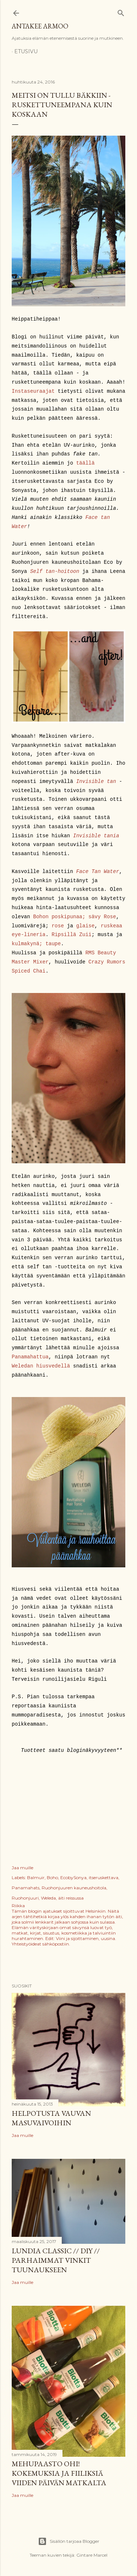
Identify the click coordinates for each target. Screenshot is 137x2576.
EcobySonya (73, 1877)
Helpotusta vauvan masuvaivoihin (51, 2117)
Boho (52, 1877)
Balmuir (36, 1877)
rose (58, 926)
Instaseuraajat (33, 391)
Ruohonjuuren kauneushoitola (74, 1887)
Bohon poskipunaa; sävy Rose (74, 917)
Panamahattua (30, 1357)
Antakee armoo (40, 26)
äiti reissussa (71, 1898)
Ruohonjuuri (25, 1898)
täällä (85, 463)
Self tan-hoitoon (54, 571)
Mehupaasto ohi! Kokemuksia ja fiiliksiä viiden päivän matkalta (59, 2473)
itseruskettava (103, 1877)
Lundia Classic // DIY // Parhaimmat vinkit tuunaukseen (56, 2260)
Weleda (48, 1898)
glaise (85, 926)
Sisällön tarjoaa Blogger (68, 2541)
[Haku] (121, 11)
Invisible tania (96, 836)
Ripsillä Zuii (71, 935)
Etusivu (26, 51)
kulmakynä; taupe (36, 944)
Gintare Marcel (91, 2555)
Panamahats (25, 1887)
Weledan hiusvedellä (41, 1366)
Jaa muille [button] (22, 1867)
